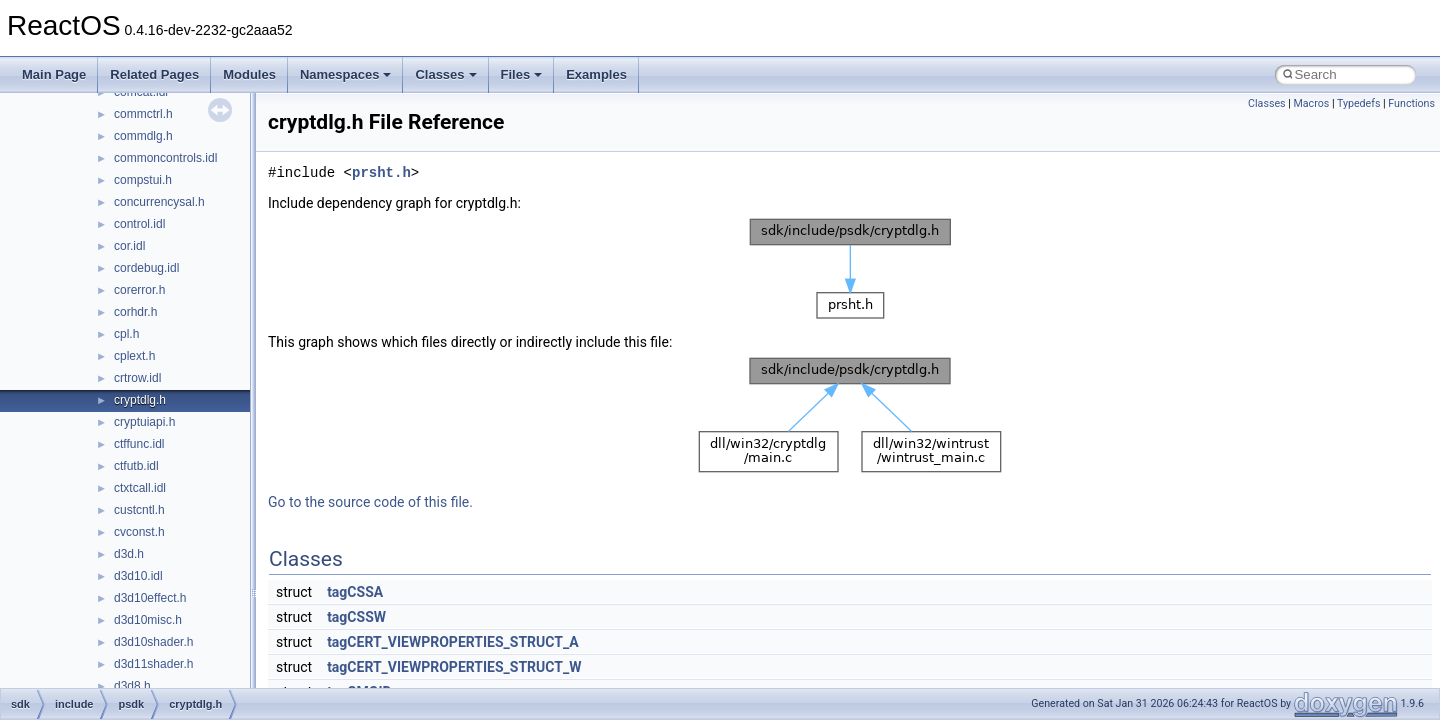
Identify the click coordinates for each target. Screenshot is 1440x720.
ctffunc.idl (139, 444)
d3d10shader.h (153, 642)
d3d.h (129, 554)
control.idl (139, 224)
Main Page (54, 74)
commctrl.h (143, 114)
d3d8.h (132, 686)
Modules (249, 74)
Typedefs (1359, 103)
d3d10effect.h (150, 598)
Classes (445, 74)
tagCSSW (356, 617)
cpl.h (126, 334)
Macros (1311, 103)
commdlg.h (143, 136)
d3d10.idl (138, 576)
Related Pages (154, 74)
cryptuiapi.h (144, 422)
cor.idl (129, 246)
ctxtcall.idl (140, 488)
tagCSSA (355, 592)
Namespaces (346, 74)
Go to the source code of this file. (370, 502)
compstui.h (143, 180)
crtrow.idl (137, 378)
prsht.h (381, 172)
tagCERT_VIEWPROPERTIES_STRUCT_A (452, 642)
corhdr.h (135, 312)
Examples (596, 74)
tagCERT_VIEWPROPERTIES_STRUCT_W (454, 667)
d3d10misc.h (148, 620)
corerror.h (139, 290)
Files (522, 74)
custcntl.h (139, 510)
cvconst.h (139, 532)
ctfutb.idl (136, 466)
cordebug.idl (146, 268)
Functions (1411, 103)
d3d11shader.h (153, 664)
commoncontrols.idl (165, 158)
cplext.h (134, 356)
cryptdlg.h (140, 400)
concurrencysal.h (159, 202)
